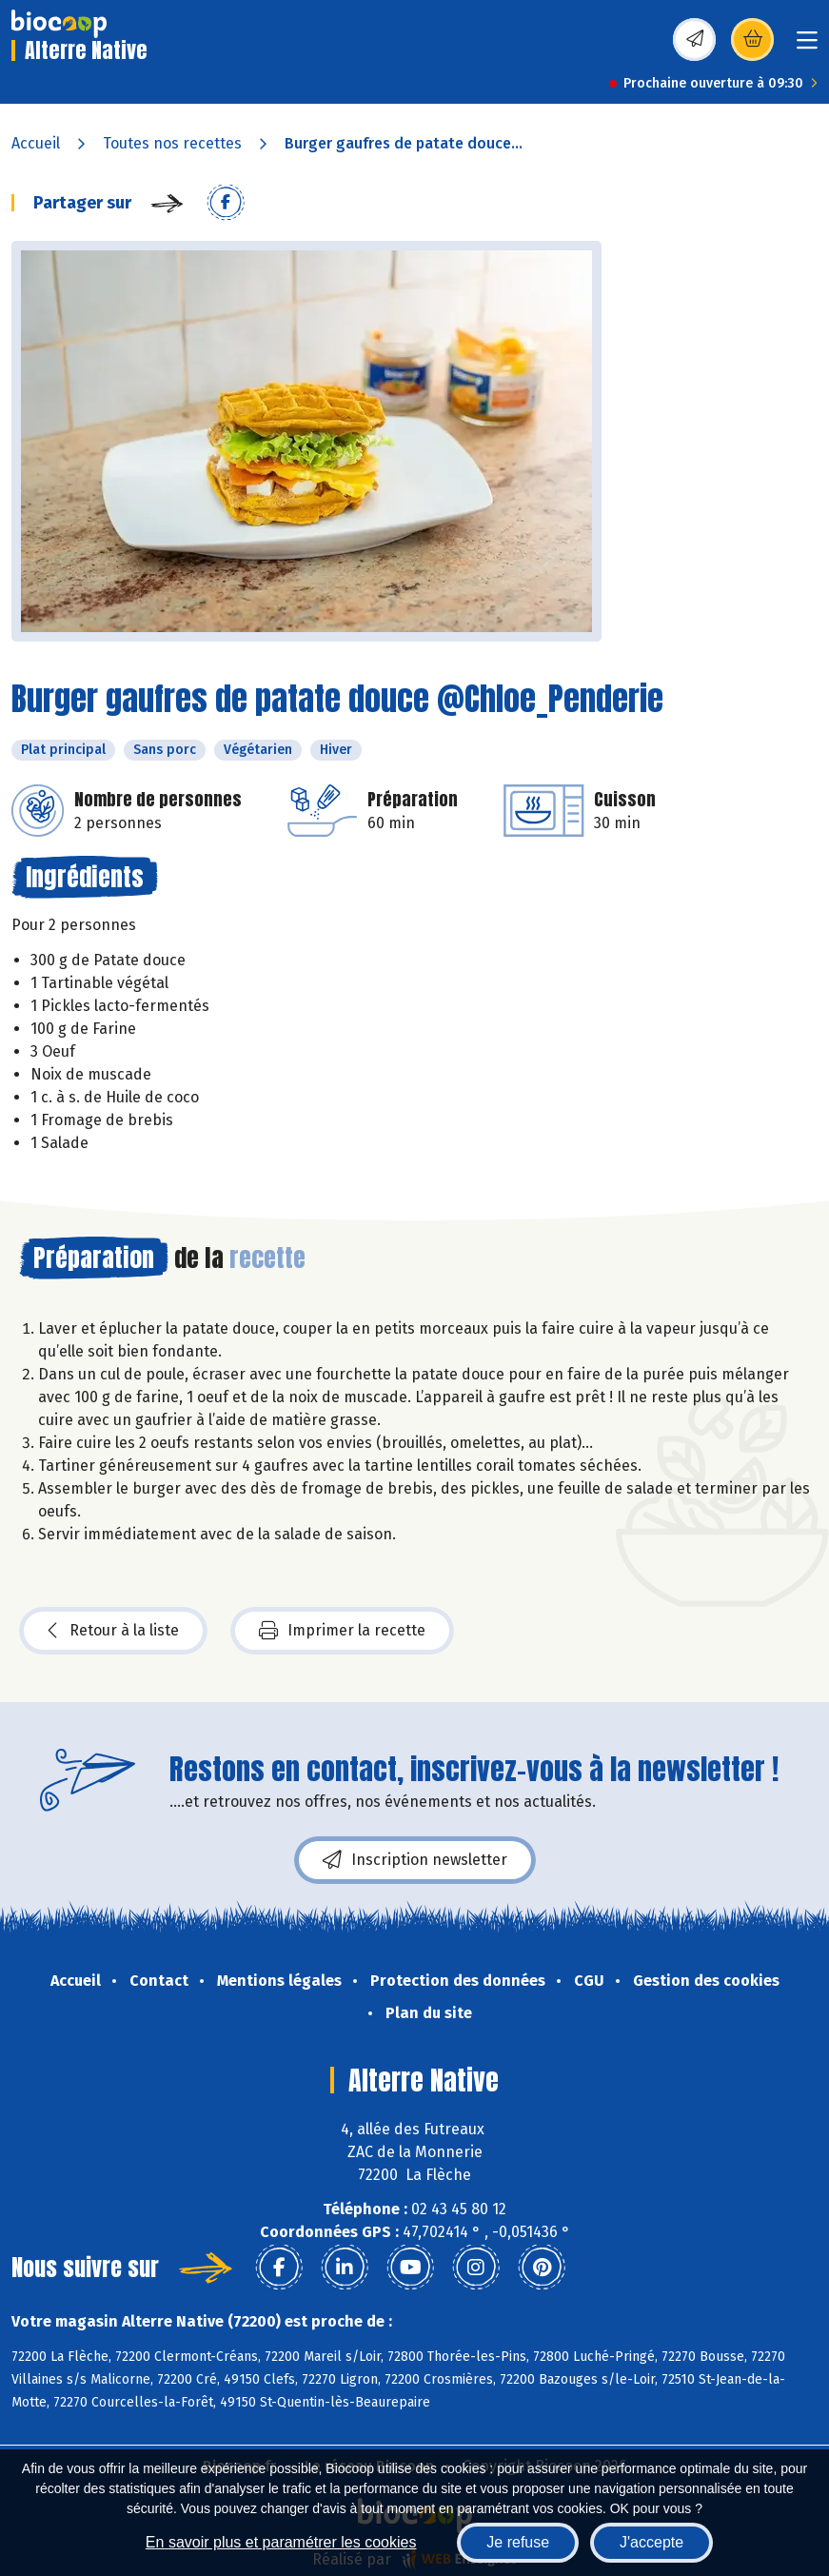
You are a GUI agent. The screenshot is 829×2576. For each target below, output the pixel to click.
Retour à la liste (113, 1630)
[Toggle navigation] (807, 46)
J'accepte (651, 2542)
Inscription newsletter (415, 1860)
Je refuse (517, 2542)
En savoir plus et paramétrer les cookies (281, 2542)
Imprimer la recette (342, 1630)
